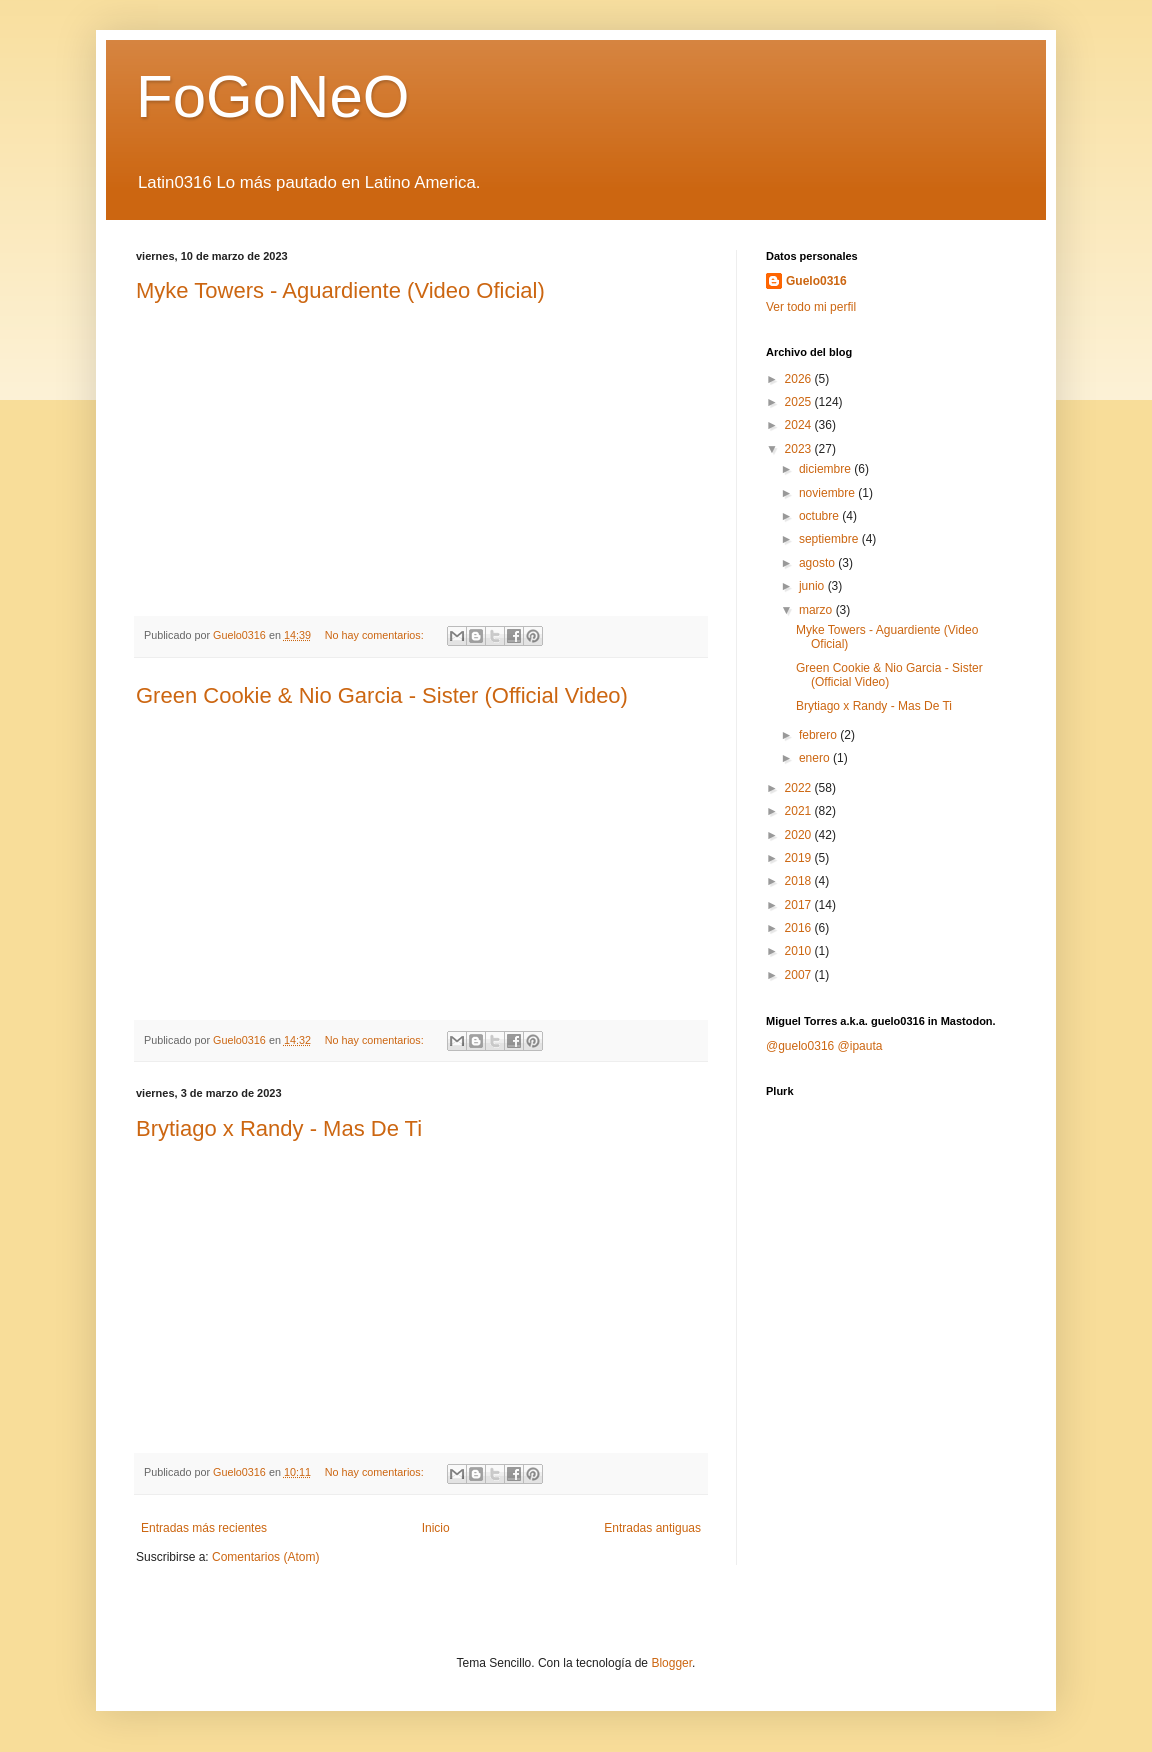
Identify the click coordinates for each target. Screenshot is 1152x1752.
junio (813, 586)
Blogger (671, 1663)
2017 (800, 905)
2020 (800, 835)
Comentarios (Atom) (265, 1557)
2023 (800, 449)
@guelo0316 (800, 1046)
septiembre (830, 539)
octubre (820, 516)
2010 (800, 951)
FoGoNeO (272, 96)
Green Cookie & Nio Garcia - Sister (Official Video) (382, 695)
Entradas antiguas (652, 1528)
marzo (817, 610)
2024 (800, 425)
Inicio (436, 1528)
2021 (800, 811)
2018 (800, 881)
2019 (800, 858)
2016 (800, 928)
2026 (800, 379)
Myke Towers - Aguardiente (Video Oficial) (340, 290)
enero (816, 758)
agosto (818, 563)
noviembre (828, 493)
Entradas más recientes (204, 1528)
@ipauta (860, 1046)
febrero (819, 735)
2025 (800, 402)
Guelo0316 (816, 281)
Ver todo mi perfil (811, 307)
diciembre (826, 469)
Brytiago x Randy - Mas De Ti (279, 1128)
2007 (800, 975)
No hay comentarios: (376, 635)
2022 (800, 788)
